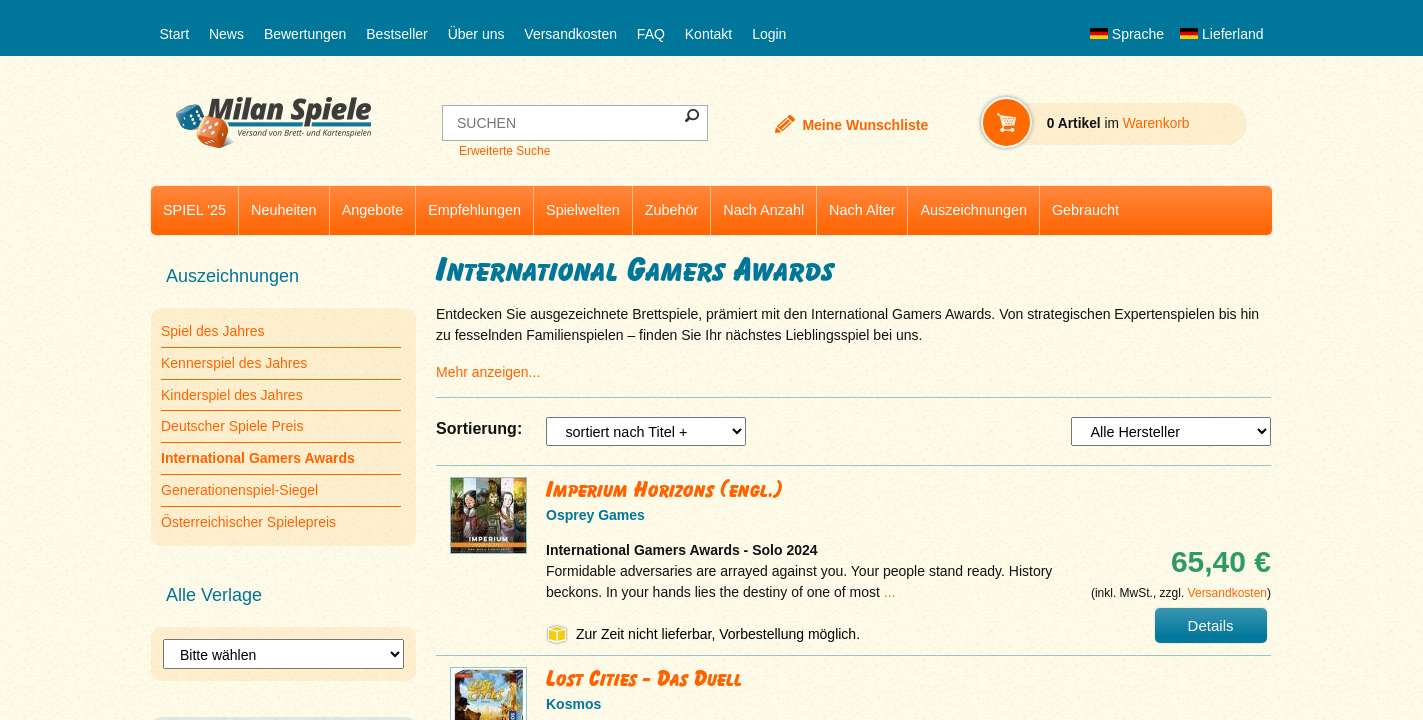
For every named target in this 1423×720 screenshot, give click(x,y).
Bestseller (396, 34)
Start (175, 34)
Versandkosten (570, 34)
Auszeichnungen (973, 210)
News (226, 34)
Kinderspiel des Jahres (232, 395)
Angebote (373, 210)
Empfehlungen (474, 210)
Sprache (1127, 34)
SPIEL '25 (194, 210)
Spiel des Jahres (213, 331)
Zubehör (672, 210)
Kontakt (708, 34)
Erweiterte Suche (504, 151)
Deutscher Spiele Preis (232, 426)
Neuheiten (284, 210)
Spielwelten (583, 210)
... (890, 592)
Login (769, 34)
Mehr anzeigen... (488, 372)
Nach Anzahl (763, 210)
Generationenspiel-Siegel (239, 490)
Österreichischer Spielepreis (248, 522)
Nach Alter (862, 210)
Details (1211, 625)
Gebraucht (1085, 210)
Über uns (476, 34)
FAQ (651, 34)
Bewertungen (305, 34)
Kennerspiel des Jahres (234, 363)
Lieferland (1222, 34)
